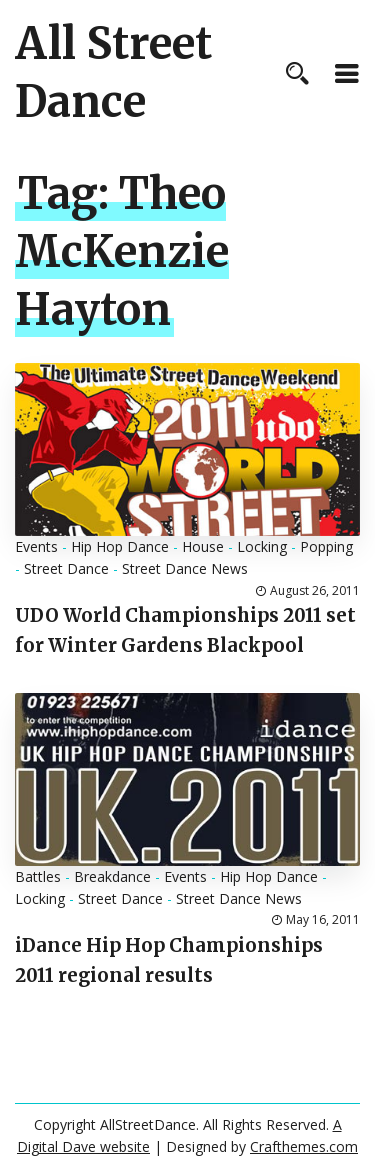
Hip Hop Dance (120, 546)
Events (36, 546)
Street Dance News (185, 568)
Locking (262, 546)
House (203, 546)
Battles (38, 876)
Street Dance (66, 568)
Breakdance (112, 876)
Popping (326, 546)
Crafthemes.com (304, 1146)
